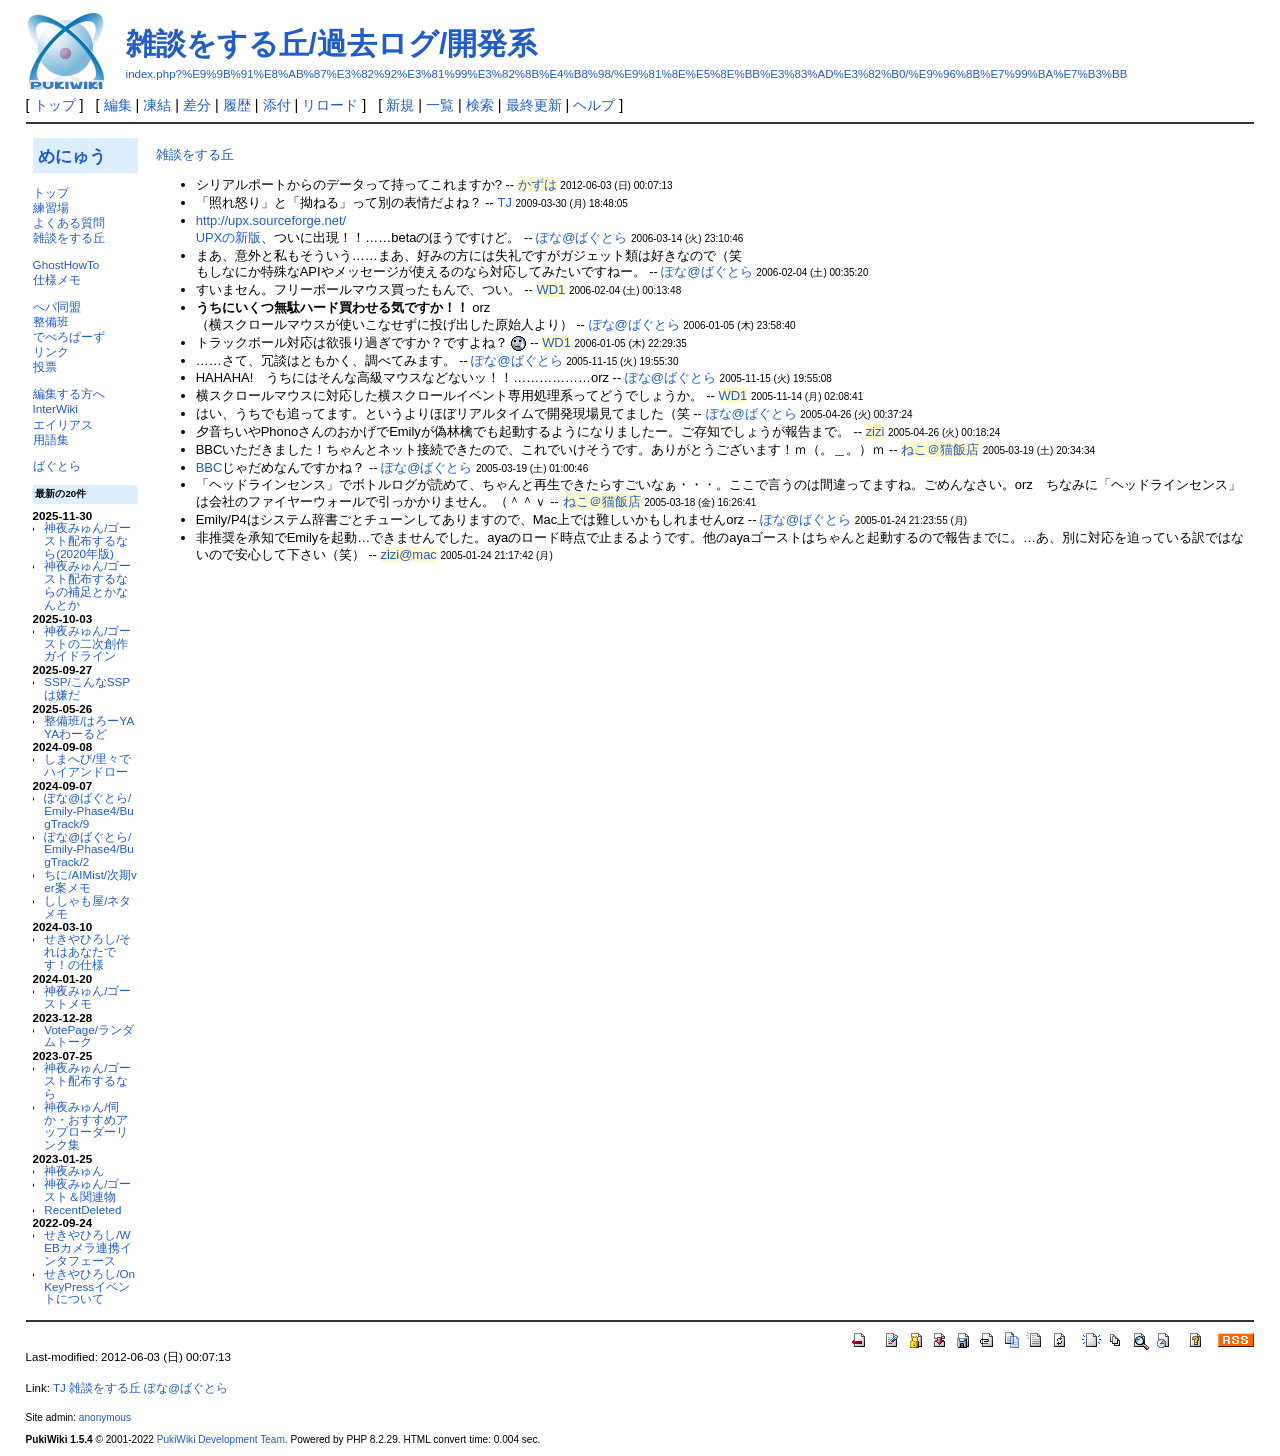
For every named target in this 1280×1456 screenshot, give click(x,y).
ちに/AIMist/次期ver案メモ (90, 881)
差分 (197, 105)
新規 (400, 105)
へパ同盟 (57, 306)
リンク (51, 351)
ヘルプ (594, 105)
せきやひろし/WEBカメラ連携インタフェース (88, 1247)
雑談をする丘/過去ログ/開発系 (332, 43)
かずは (537, 184)
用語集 (51, 439)
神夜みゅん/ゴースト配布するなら (87, 1080)
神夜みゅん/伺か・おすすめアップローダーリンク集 (86, 1125)
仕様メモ (57, 279)
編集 (118, 105)
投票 (45, 366)
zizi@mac (409, 554)
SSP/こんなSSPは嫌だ (87, 688)
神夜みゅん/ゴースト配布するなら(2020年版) (87, 540)
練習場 (51, 207)
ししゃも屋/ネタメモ (87, 907)
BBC (209, 467)
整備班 (51, 321)
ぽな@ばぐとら (581, 237)
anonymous (105, 1417)
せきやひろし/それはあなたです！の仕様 (87, 951)
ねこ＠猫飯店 (940, 449)
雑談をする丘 (69, 237)
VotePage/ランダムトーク (89, 1036)
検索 (480, 105)
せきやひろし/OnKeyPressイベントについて (89, 1286)
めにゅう (72, 156)
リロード (330, 105)
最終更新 (534, 105)
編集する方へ (69, 393)
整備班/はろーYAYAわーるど (89, 727)
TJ (505, 202)
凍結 (157, 105)
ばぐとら (57, 465)
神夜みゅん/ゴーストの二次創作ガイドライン (87, 643)
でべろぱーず (69, 336)
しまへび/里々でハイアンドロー (87, 765)
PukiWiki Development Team (221, 1439)
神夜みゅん (74, 1170)
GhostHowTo (66, 264)
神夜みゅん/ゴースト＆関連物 (87, 1190)
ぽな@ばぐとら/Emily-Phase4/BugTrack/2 (88, 849)
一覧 (440, 105)
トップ (55, 105)
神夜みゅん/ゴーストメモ (87, 997)
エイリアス (63, 424)
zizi (875, 431)
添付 (277, 105)
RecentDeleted (82, 1209)
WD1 (551, 289)
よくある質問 (69, 222)
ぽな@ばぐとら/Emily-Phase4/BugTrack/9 (88, 810)
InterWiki (55, 408)
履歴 (237, 105)
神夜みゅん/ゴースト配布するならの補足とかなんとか (87, 584)
